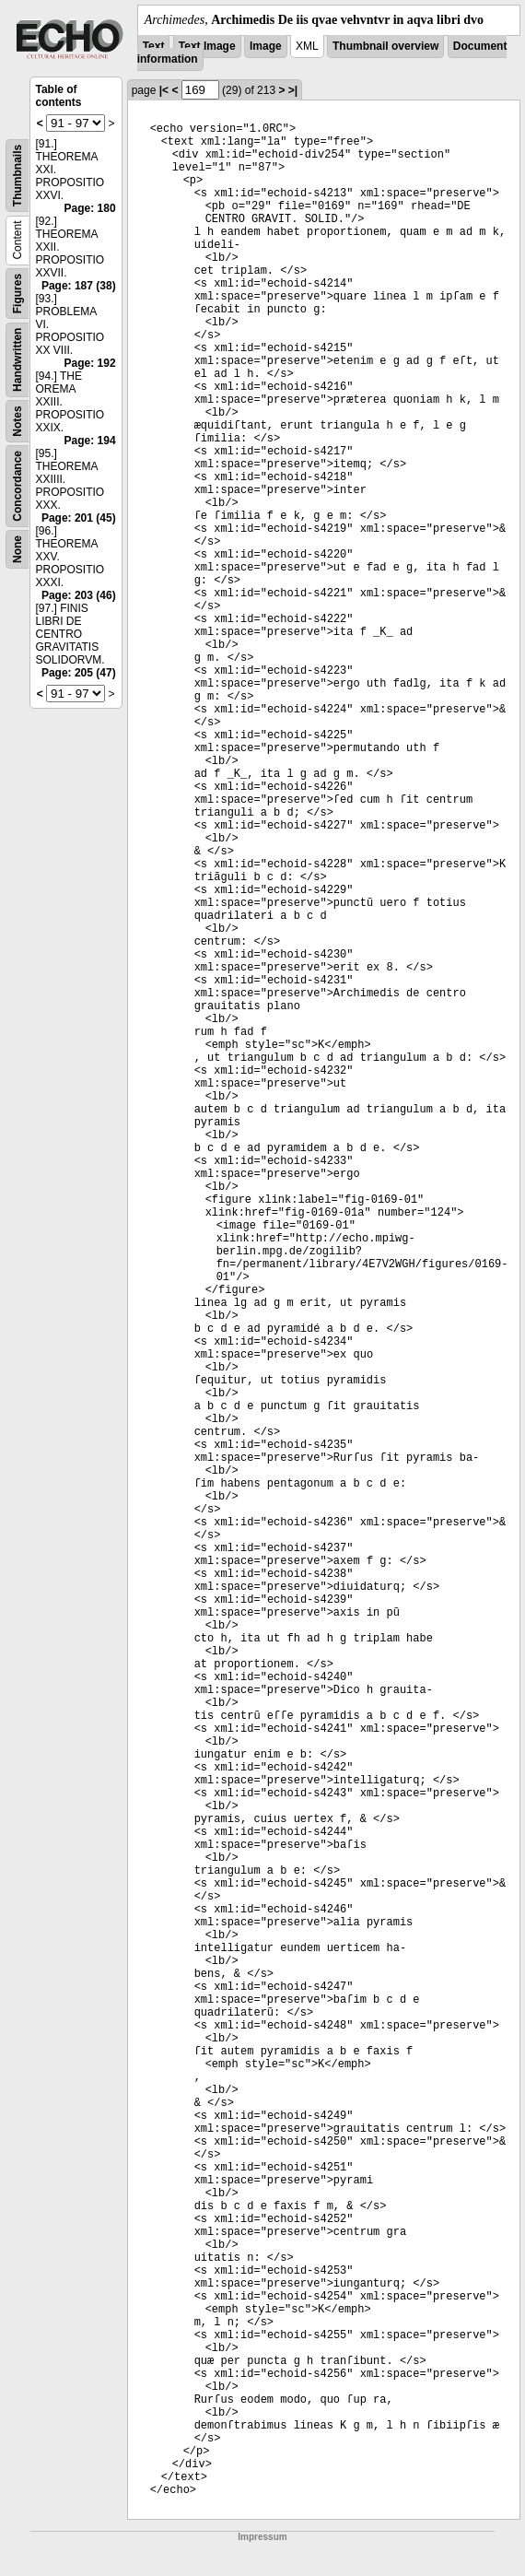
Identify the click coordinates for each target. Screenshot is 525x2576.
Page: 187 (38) (78, 285)
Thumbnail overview (385, 46)
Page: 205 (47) (78, 672)
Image (266, 46)
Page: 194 (90, 440)
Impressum (262, 2537)
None (17, 549)
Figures (17, 293)
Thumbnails (17, 175)
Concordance (17, 486)
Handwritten (17, 360)
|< (164, 90)
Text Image (207, 46)
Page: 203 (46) (78, 595)
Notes (17, 421)
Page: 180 (90, 208)
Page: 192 (90, 363)
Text (154, 46)
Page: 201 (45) (78, 518)
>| (293, 90)
